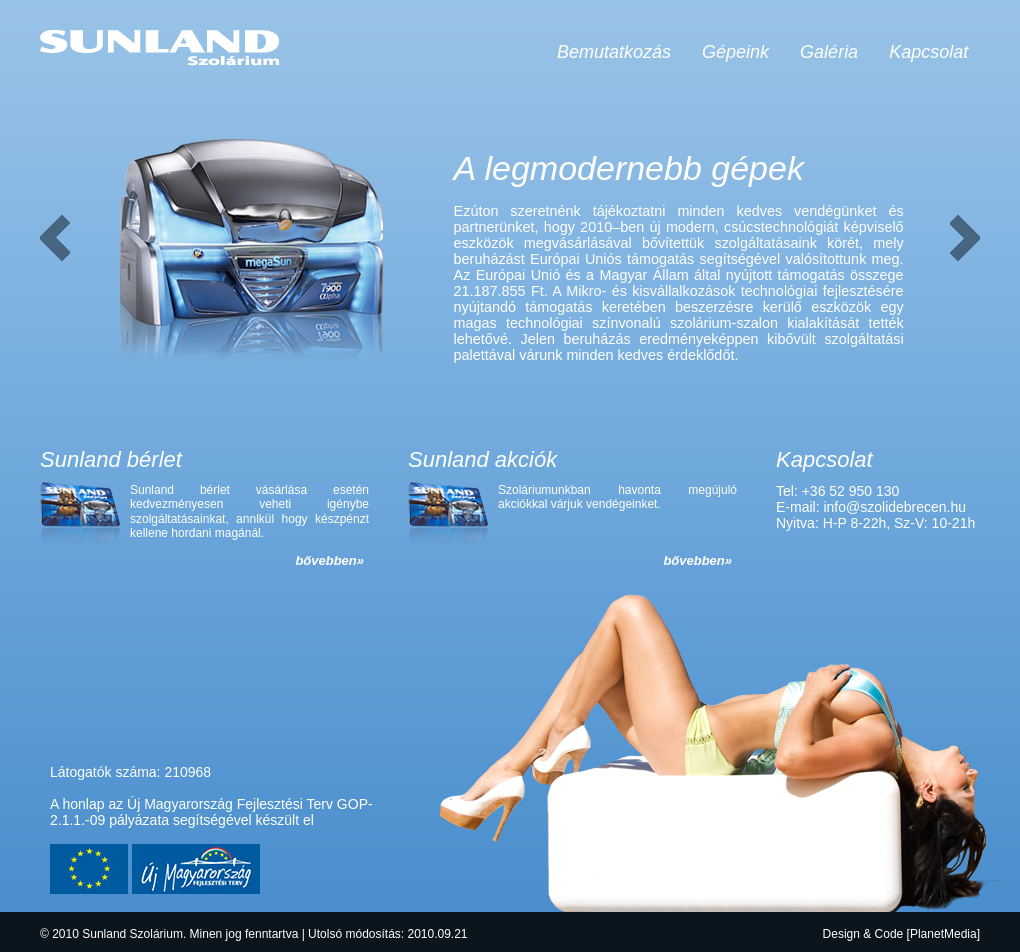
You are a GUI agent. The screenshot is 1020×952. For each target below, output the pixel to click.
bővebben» (329, 560)
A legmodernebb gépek (629, 168)
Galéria (829, 52)
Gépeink (735, 52)
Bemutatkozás (614, 52)
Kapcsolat (928, 52)
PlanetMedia (943, 934)
